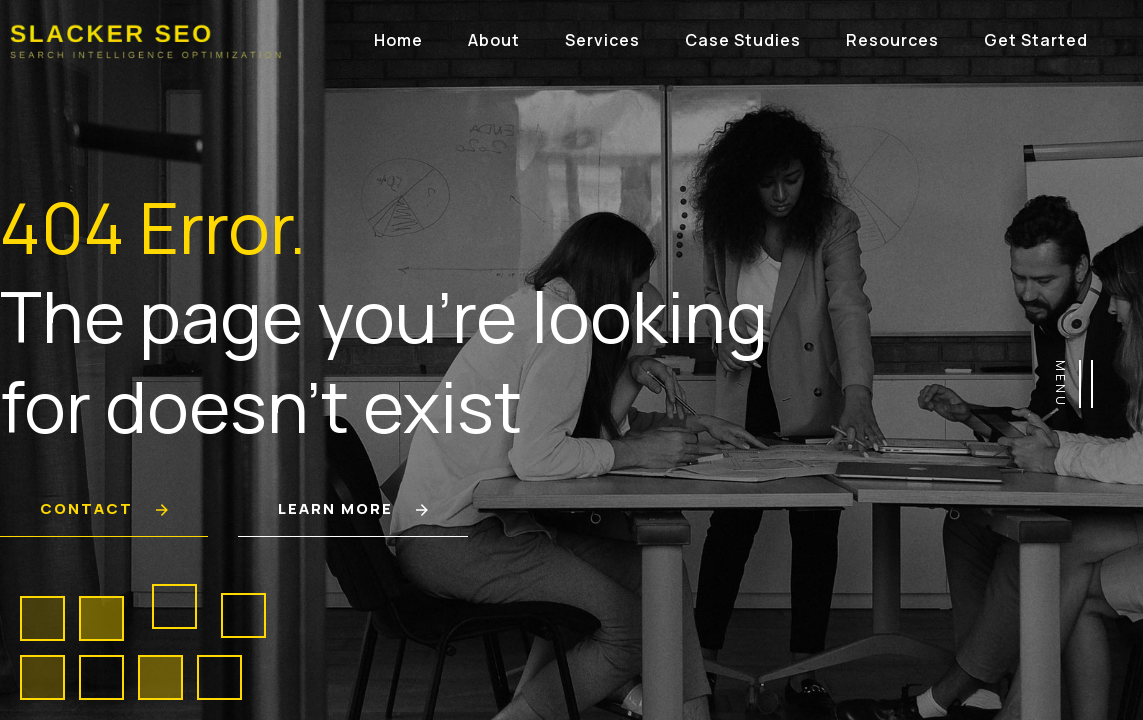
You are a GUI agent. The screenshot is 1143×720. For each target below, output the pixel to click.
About (494, 40)
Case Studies (743, 40)
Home (398, 40)
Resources (892, 40)
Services (602, 40)
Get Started (1036, 40)
